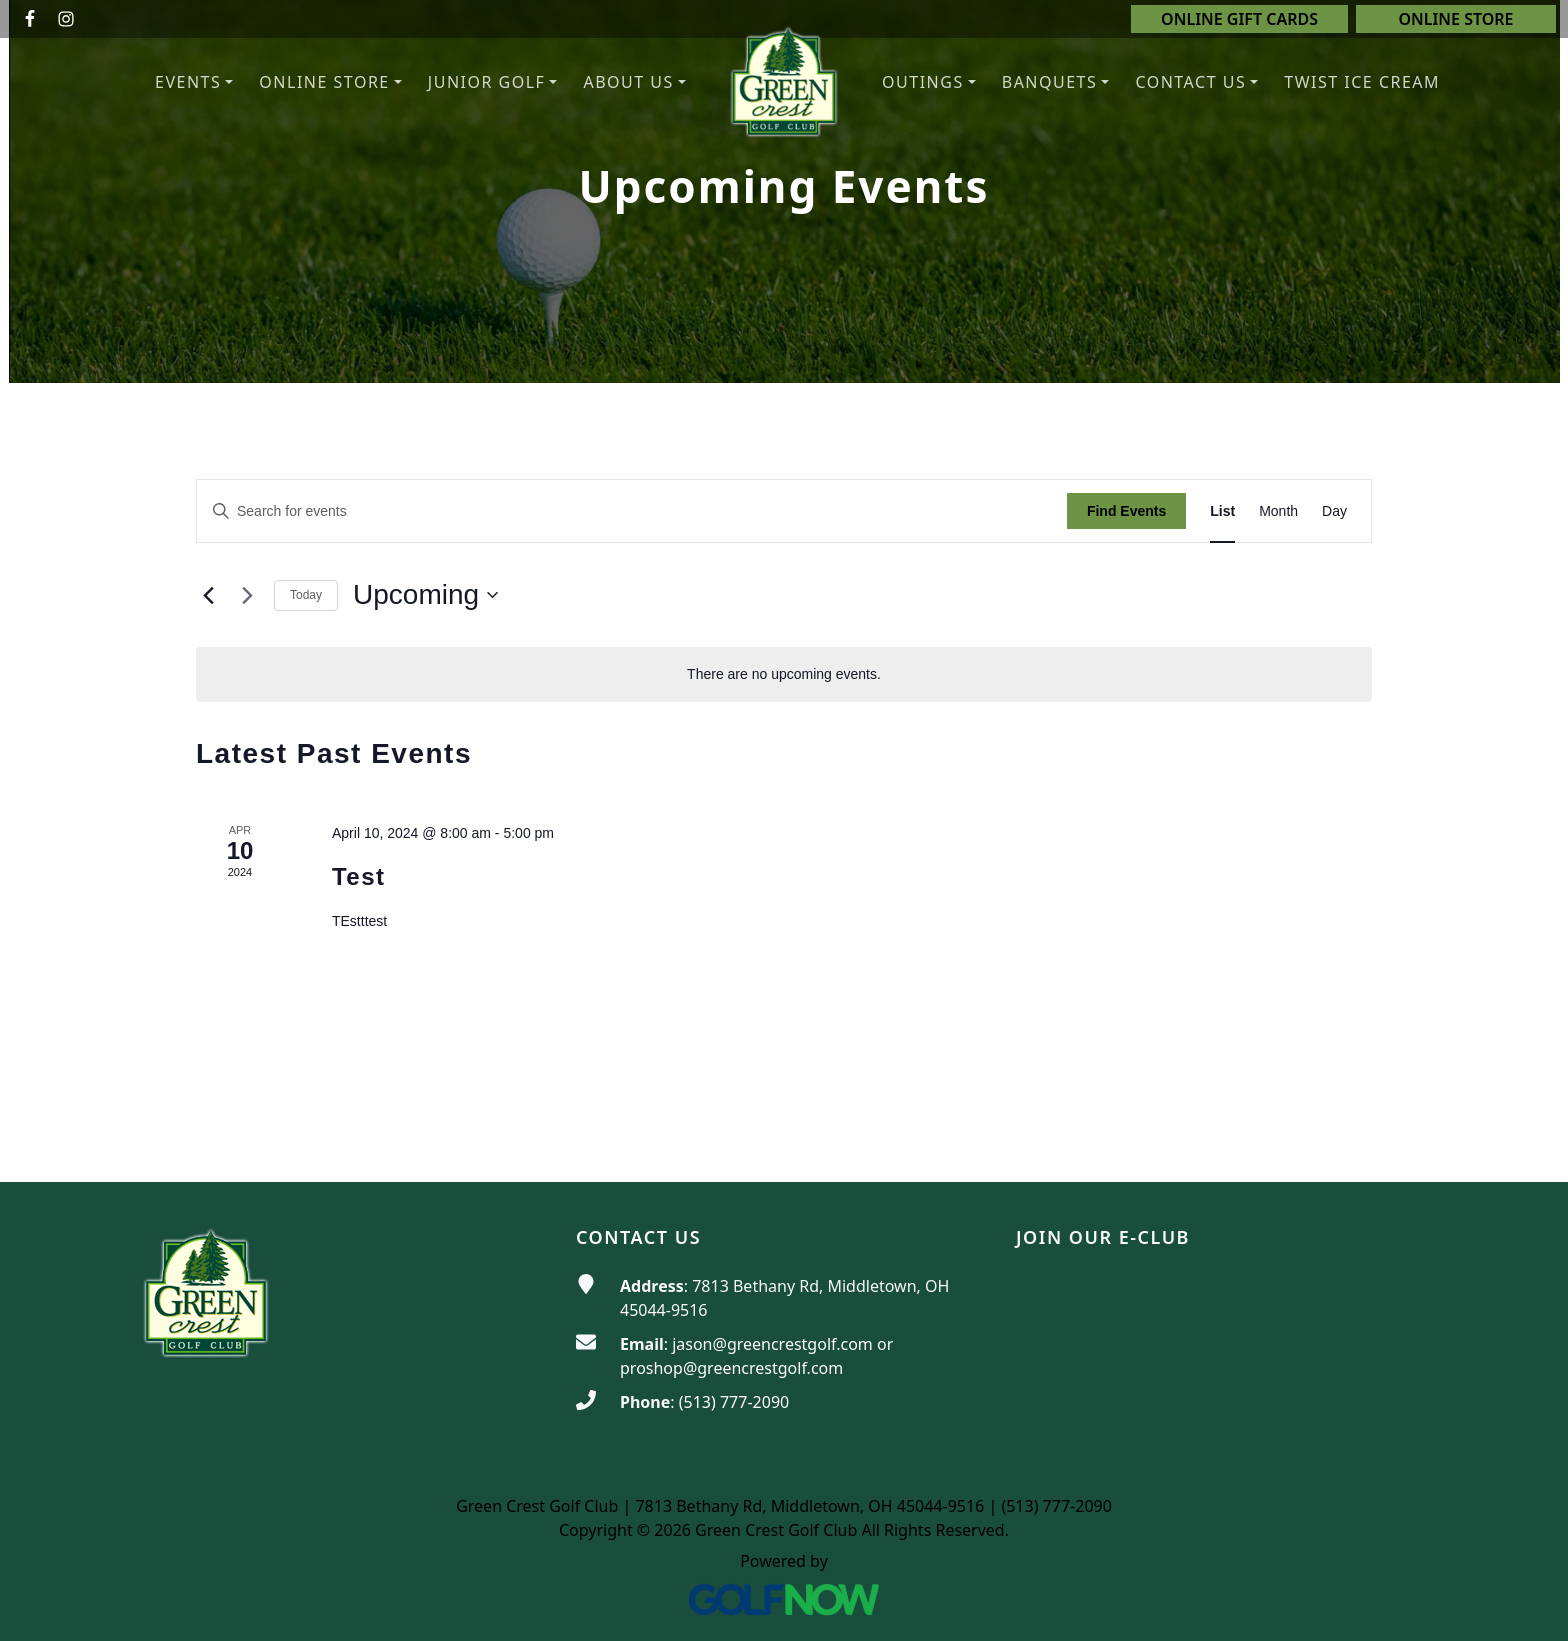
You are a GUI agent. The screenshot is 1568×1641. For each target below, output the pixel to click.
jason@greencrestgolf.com (772, 1344)
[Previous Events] (208, 595)
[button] (634, 82)
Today (306, 595)
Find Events (1126, 511)
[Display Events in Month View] (1278, 511)
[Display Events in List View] (1222, 511)
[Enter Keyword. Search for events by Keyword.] (632, 511)
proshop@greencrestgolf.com (731, 1368)
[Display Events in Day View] (1334, 511)
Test (359, 876)
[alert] (784, 674)
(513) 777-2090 (734, 1402)
